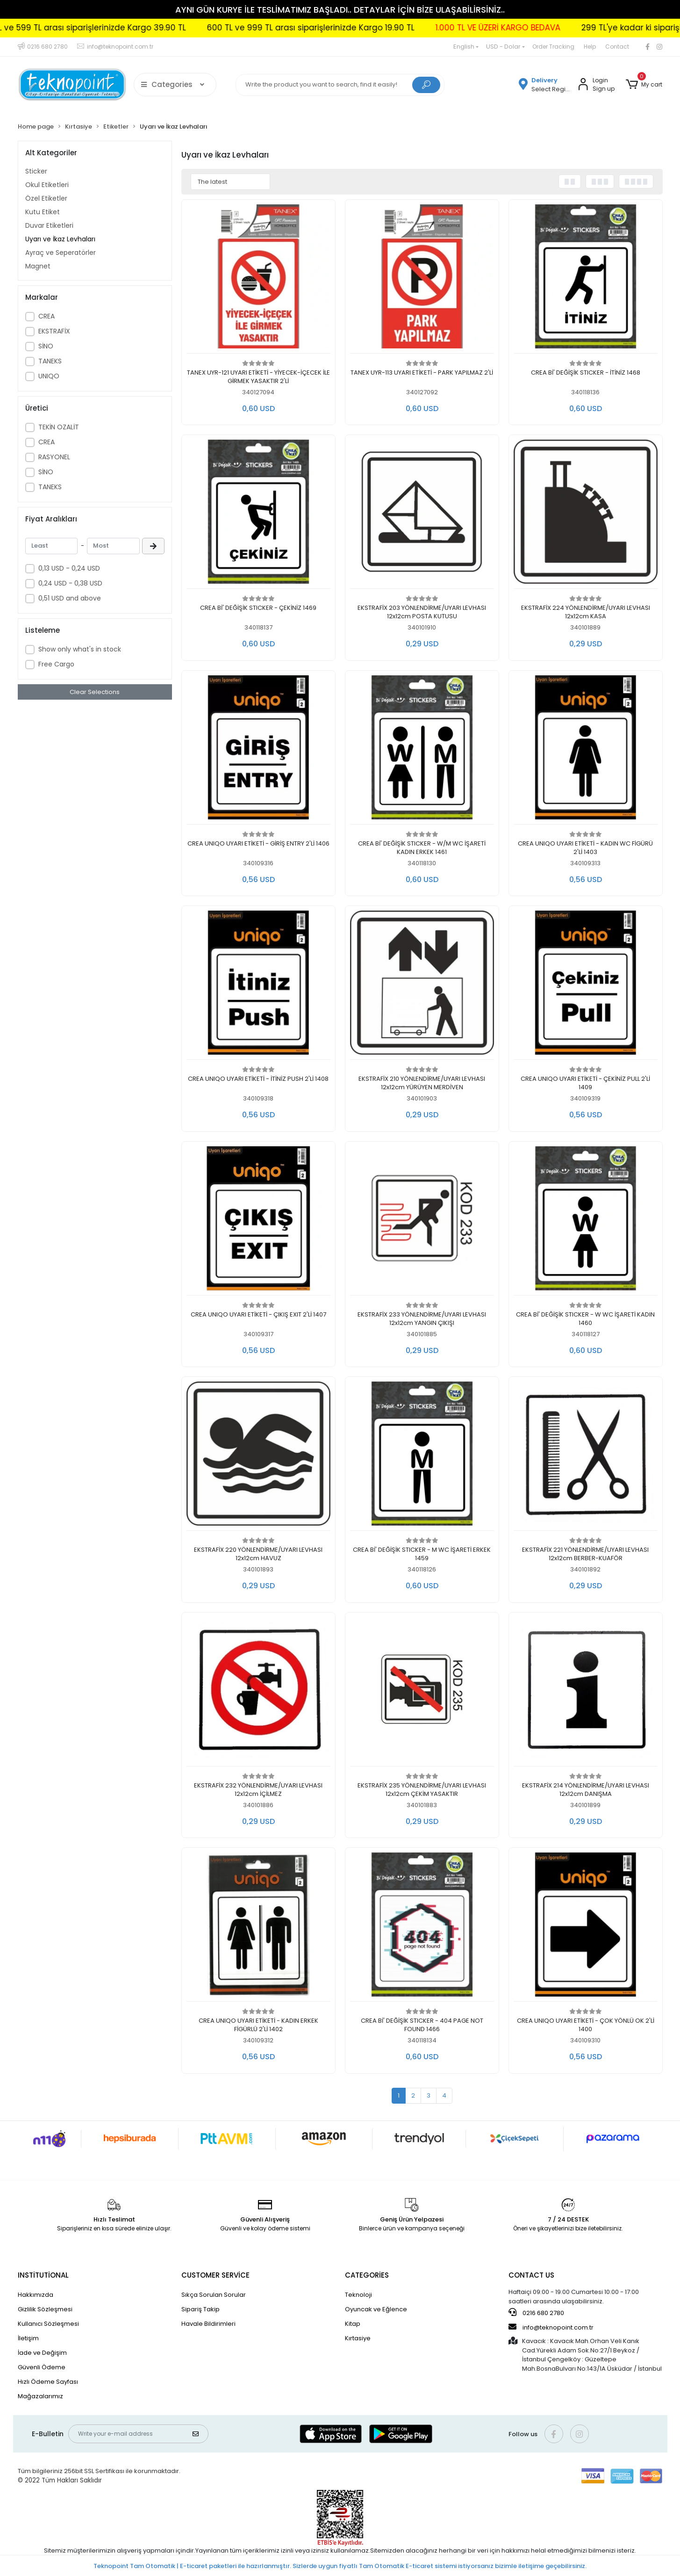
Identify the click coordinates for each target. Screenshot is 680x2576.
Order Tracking (553, 47)
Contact (617, 47)
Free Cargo (56, 664)
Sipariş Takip (200, 2309)
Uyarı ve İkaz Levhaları (60, 239)
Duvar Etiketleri (49, 225)
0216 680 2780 (536, 2312)
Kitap (352, 2323)
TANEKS (50, 361)
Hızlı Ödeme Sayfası (48, 2381)
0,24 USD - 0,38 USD (70, 583)
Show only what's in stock (79, 649)
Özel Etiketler (46, 198)
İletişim (28, 2338)
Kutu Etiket (42, 212)
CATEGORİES (367, 2275)
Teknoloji (358, 2294)
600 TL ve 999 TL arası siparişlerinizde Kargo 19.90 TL (395, 27)
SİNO (45, 346)
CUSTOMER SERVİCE (215, 2275)
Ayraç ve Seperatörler (60, 252)
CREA (46, 316)
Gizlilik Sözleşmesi (45, 2309)
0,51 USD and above (69, 598)
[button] (644, 85)
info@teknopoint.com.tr (551, 2327)
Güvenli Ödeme (41, 2367)
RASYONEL (54, 457)
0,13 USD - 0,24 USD (69, 568)
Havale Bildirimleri (208, 2323)
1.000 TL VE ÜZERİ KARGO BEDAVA (582, 27)
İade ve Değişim (42, 2352)
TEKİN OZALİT (58, 427)
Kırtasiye (358, 2338)
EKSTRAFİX (54, 331)
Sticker (36, 171)
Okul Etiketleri (47, 184)
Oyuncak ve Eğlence (376, 2309)
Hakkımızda (35, 2294)
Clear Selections (95, 691)
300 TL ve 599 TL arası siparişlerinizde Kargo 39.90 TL (166, 27)
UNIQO (48, 376)
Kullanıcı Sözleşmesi (48, 2323)
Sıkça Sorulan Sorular (213, 2294)
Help (590, 47)
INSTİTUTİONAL (43, 2275)
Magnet (37, 266)
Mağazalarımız (40, 2396)
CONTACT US (531, 2275)
